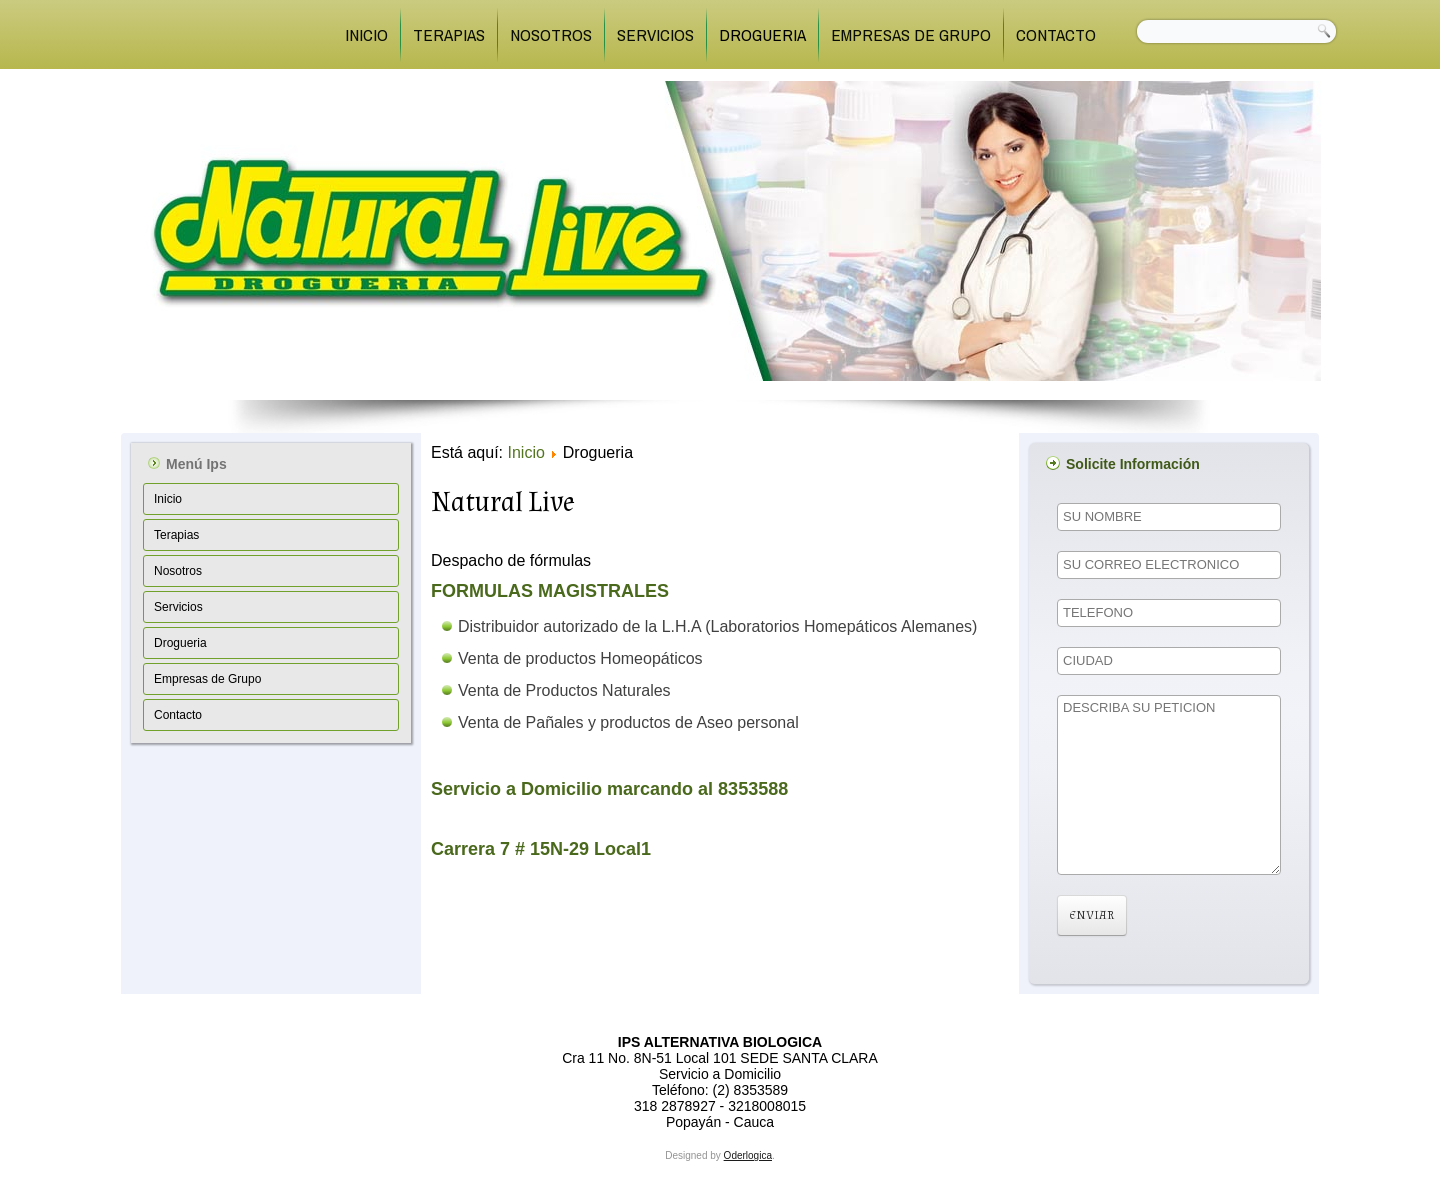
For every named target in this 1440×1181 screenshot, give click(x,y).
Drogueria (762, 34)
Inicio (366, 34)
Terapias (449, 34)
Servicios (655, 34)
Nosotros (551, 34)
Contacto (1056, 34)
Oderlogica (748, 1155)
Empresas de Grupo (911, 34)
